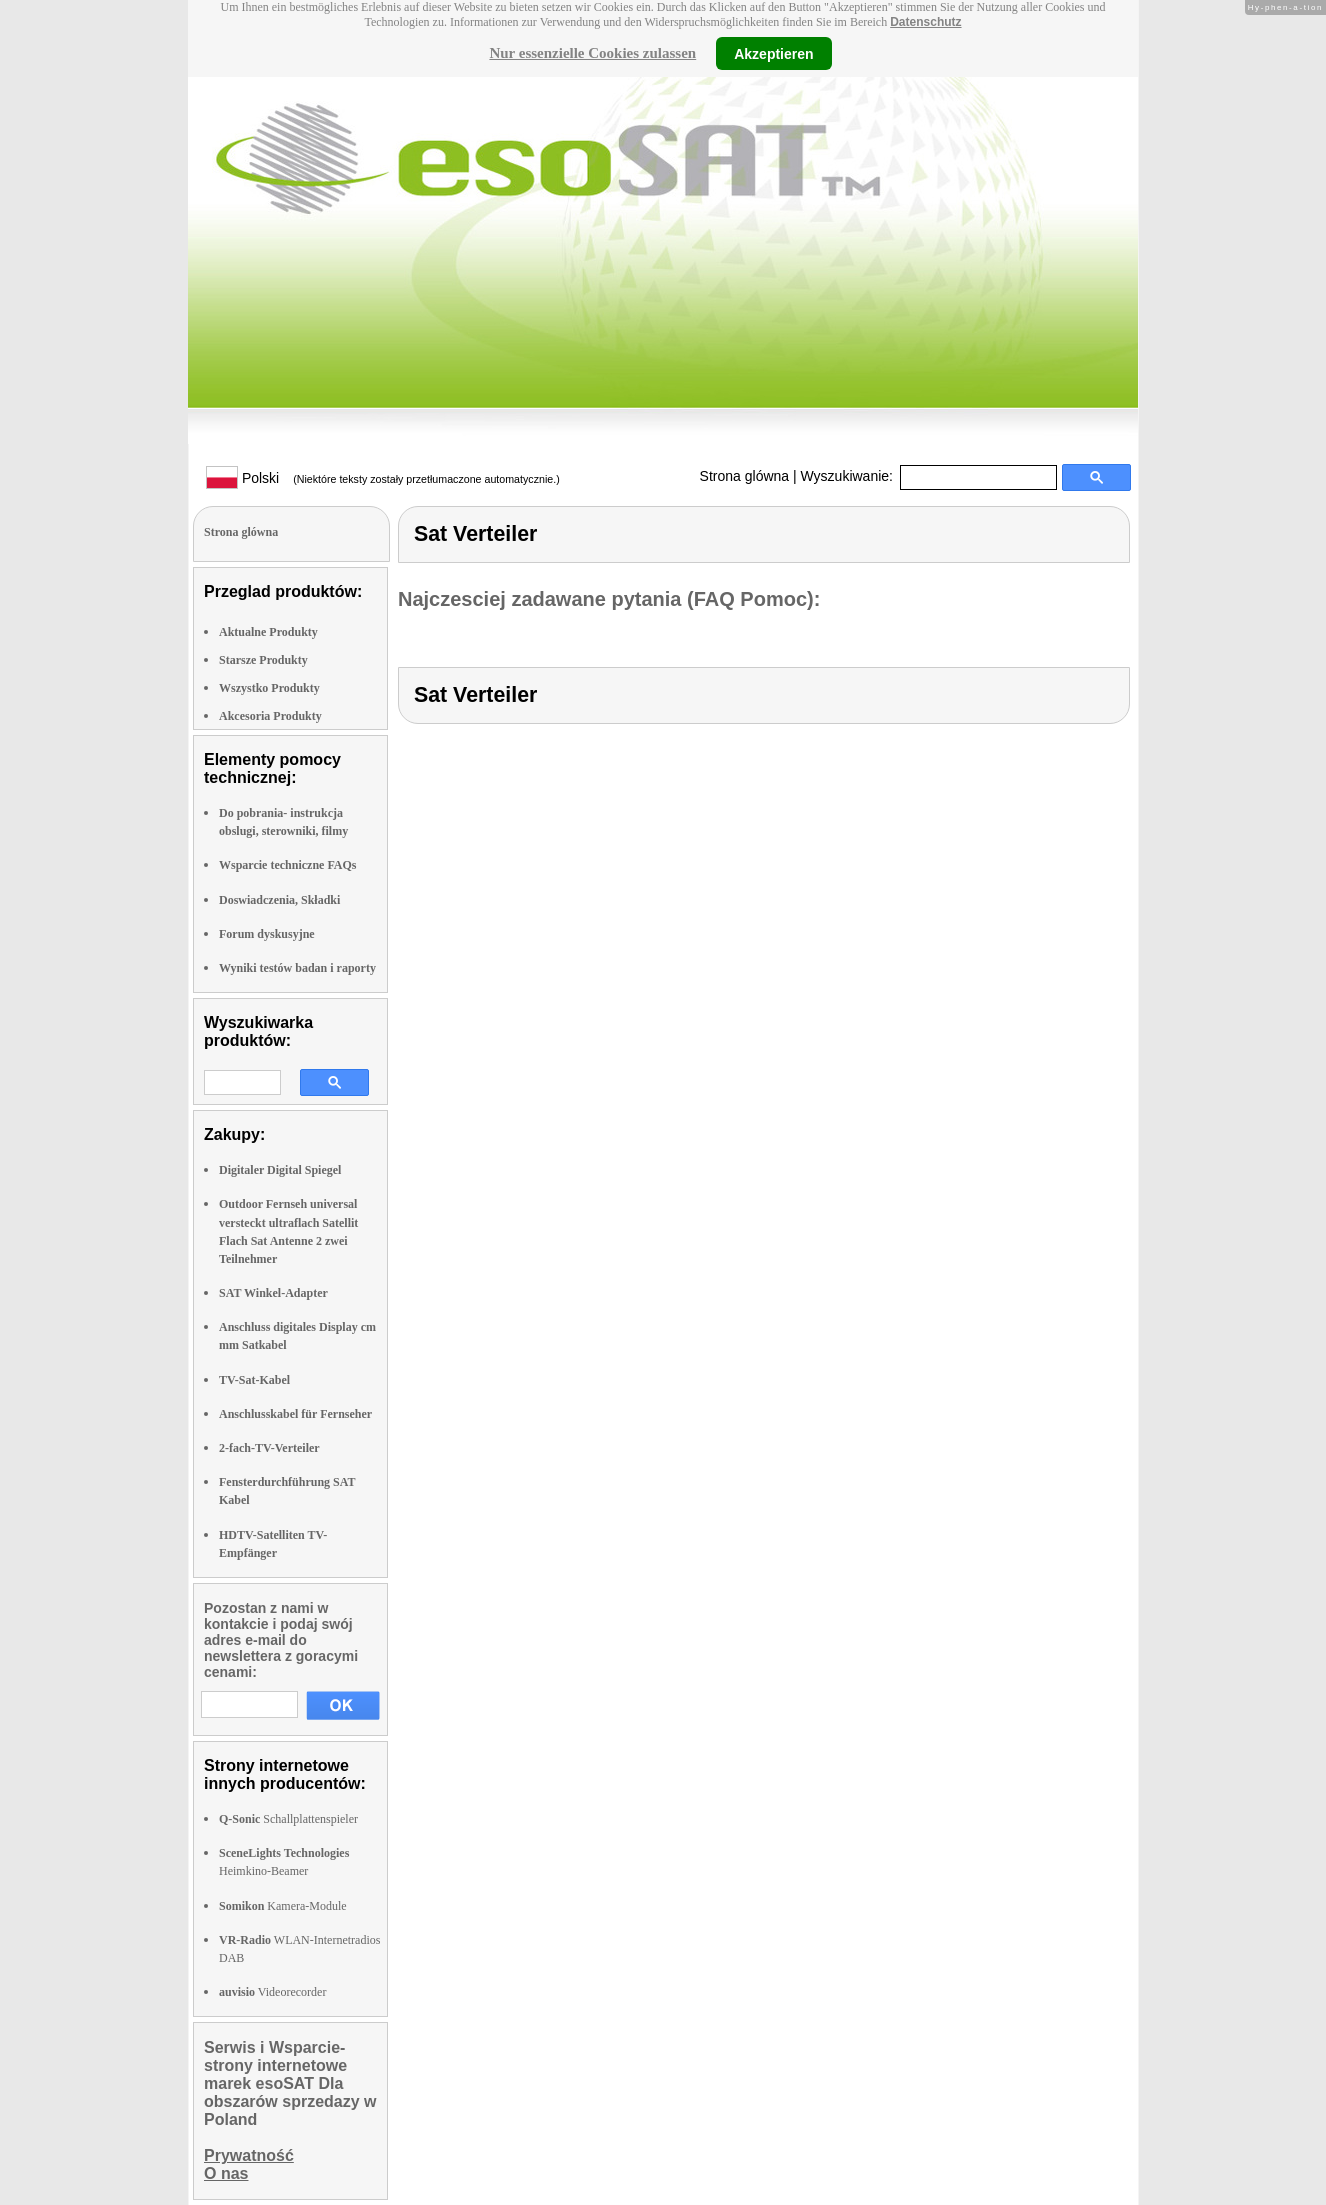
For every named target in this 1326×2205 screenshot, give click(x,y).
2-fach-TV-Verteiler (269, 1448)
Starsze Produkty (263, 660)
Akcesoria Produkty (270, 716)
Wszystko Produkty (269, 688)
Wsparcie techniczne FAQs (288, 865)
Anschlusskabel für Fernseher (295, 1414)
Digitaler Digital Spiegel (280, 1170)
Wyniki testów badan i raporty (297, 968)
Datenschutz (925, 22)
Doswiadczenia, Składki (279, 900)
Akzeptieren (773, 53)
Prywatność (249, 2155)
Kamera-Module (283, 1906)
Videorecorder (272, 1992)
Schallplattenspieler (288, 1819)
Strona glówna (745, 476)
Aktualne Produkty (268, 632)
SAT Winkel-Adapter (273, 1293)
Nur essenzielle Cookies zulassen (592, 53)
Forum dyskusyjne (267, 934)
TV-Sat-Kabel (254, 1380)
